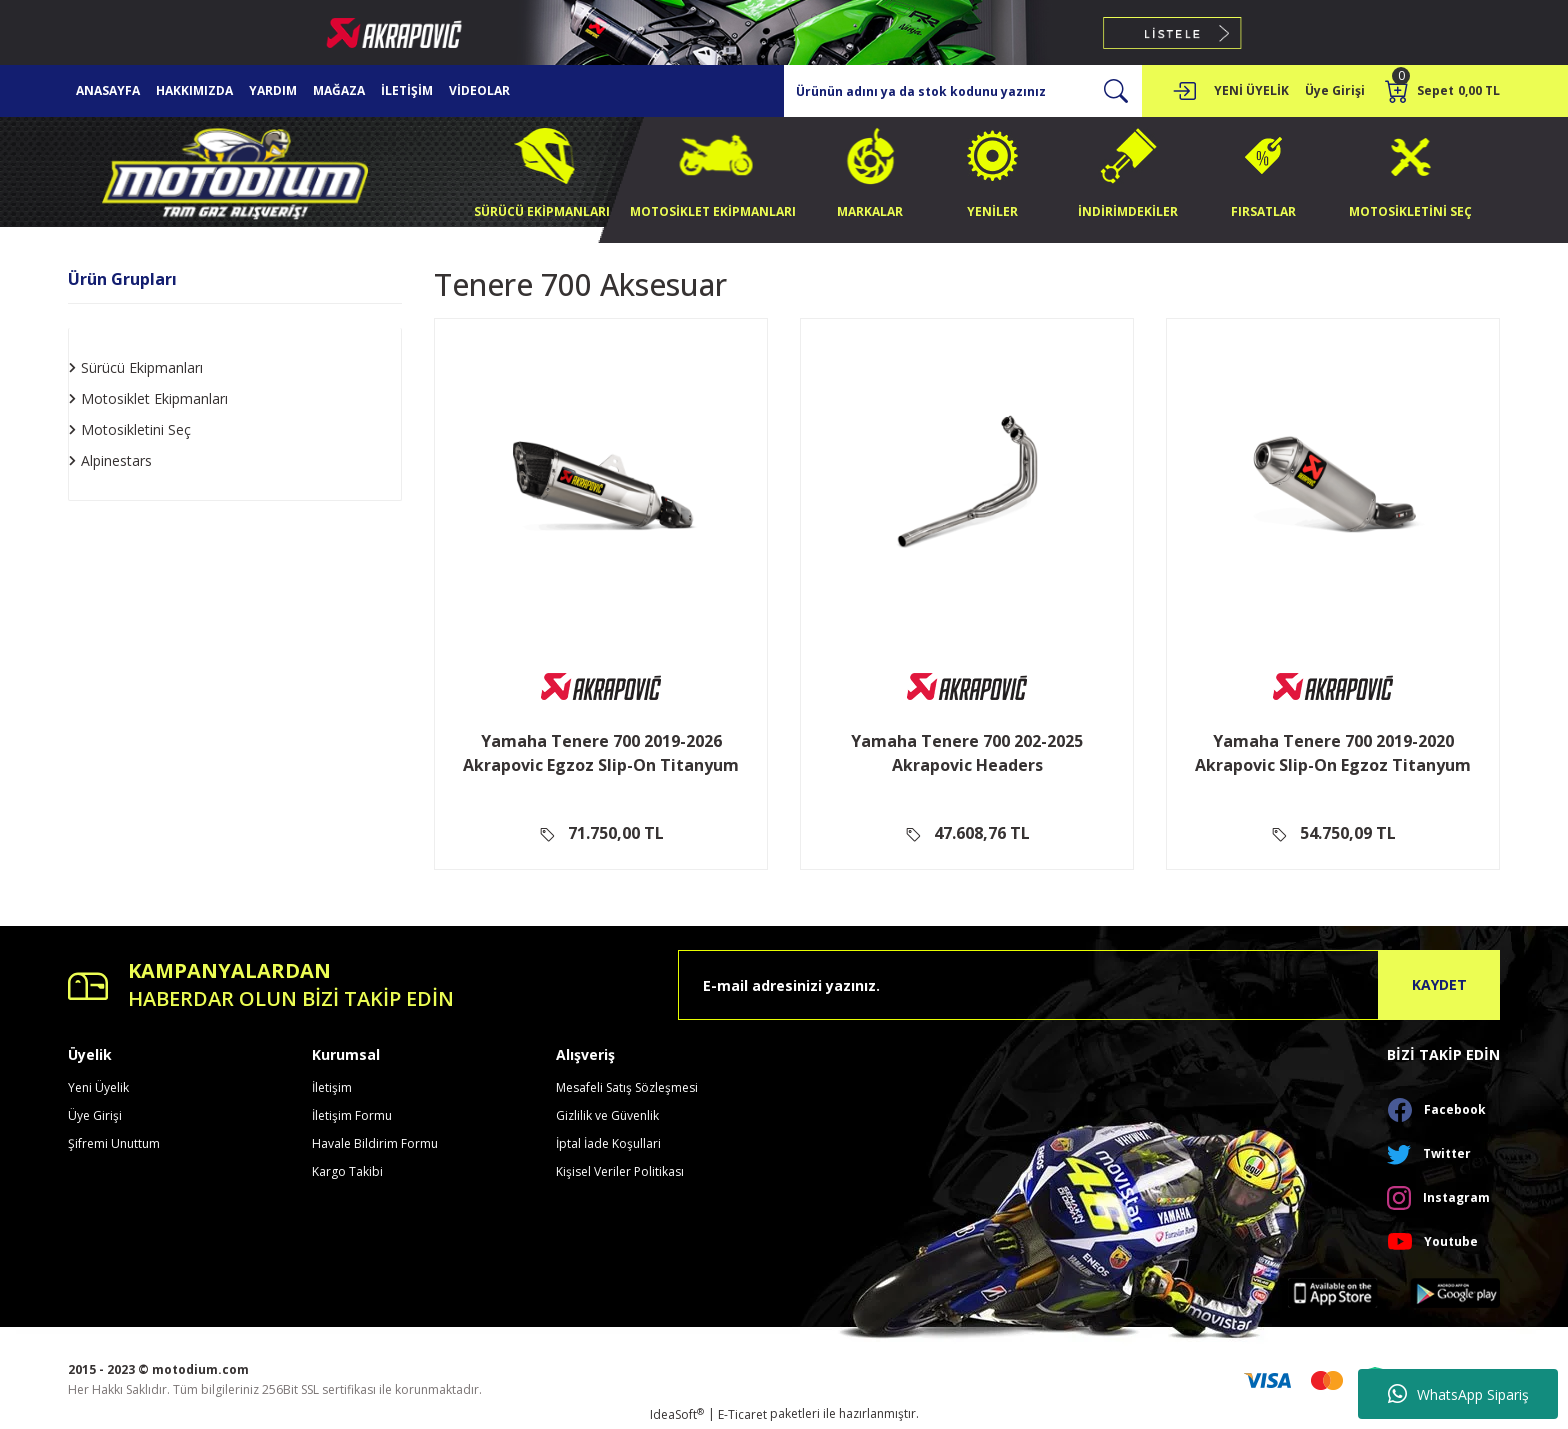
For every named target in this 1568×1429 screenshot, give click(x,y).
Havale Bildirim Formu (375, 1143)
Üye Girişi (95, 1115)
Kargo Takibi (347, 1171)
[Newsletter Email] (1089, 985)
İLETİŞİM (407, 90)
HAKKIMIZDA (194, 90)
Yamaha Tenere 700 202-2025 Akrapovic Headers (967, 753)
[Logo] (235, 170)
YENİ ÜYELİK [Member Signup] (1251, 90)
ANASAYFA (108, 90)
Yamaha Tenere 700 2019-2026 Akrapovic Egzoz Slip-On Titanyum (601, 753)
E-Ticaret (742, 1414)
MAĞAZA (339, 90)
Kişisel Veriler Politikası (620, 1171)
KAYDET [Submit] (1439, 984)
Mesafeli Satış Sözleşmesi (627, 1087)
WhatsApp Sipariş (1458, 1394)
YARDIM (273, 90)
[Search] (963, 91)
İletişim (332, 1087)
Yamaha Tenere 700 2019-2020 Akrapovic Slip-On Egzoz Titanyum (1333, 753)
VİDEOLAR (479, 90)
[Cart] (1442, 91)
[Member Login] (1184, 91)
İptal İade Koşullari (608, 1143)
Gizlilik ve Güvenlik (607, 1115)
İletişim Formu (352, 1115)
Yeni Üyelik (98, 1087)
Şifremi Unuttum (114, 1143)
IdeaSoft (677, 1414)
